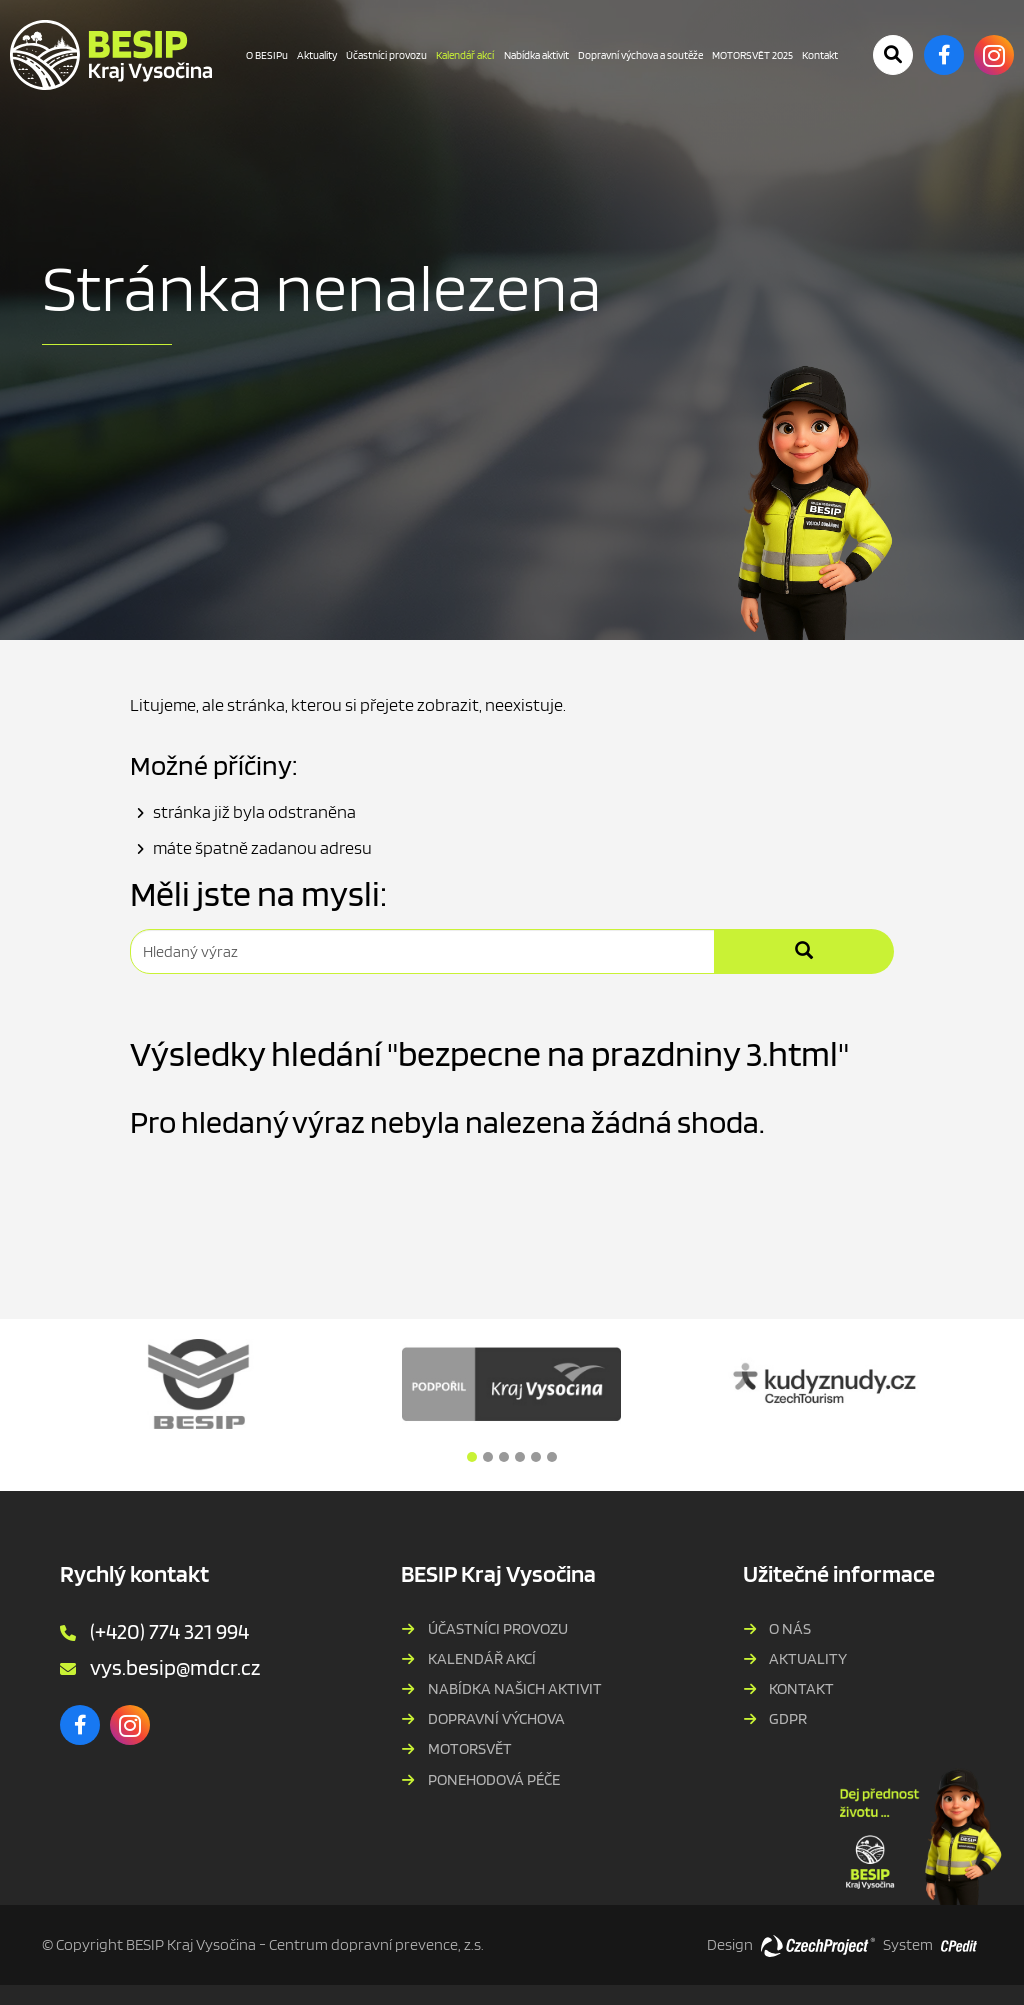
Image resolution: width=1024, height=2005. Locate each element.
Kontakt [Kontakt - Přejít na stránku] (820, 55)
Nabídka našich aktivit (515, 1688)
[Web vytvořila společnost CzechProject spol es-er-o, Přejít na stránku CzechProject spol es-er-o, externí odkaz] (818, 1945)
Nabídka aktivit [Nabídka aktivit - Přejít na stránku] (536, 55)
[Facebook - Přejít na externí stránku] (944, 55)
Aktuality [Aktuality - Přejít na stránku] (317, 55)
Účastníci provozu (498, 1628)
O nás (790, 1628)
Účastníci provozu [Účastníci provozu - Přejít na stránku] (386, 55)
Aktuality (808, 1658)
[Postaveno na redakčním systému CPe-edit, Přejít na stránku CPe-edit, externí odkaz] (959, 1940)
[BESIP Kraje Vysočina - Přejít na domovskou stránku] (111, 55)
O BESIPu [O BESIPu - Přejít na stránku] (267, 55)
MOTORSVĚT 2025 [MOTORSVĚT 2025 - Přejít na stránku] (752, 55)
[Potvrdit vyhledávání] (893, 55)
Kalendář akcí (482, 1658)
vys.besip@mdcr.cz (175, 1667)
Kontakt (801, 1688)
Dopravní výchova (496, 1718)
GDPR (788, 1718)
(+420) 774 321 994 (169, 1631)
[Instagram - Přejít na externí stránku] (994, 55)
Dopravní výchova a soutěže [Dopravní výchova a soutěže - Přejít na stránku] (640, 55)
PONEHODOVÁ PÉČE (494, 1779)
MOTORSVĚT (470, 1748)
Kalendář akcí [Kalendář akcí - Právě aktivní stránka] (465, 55)
